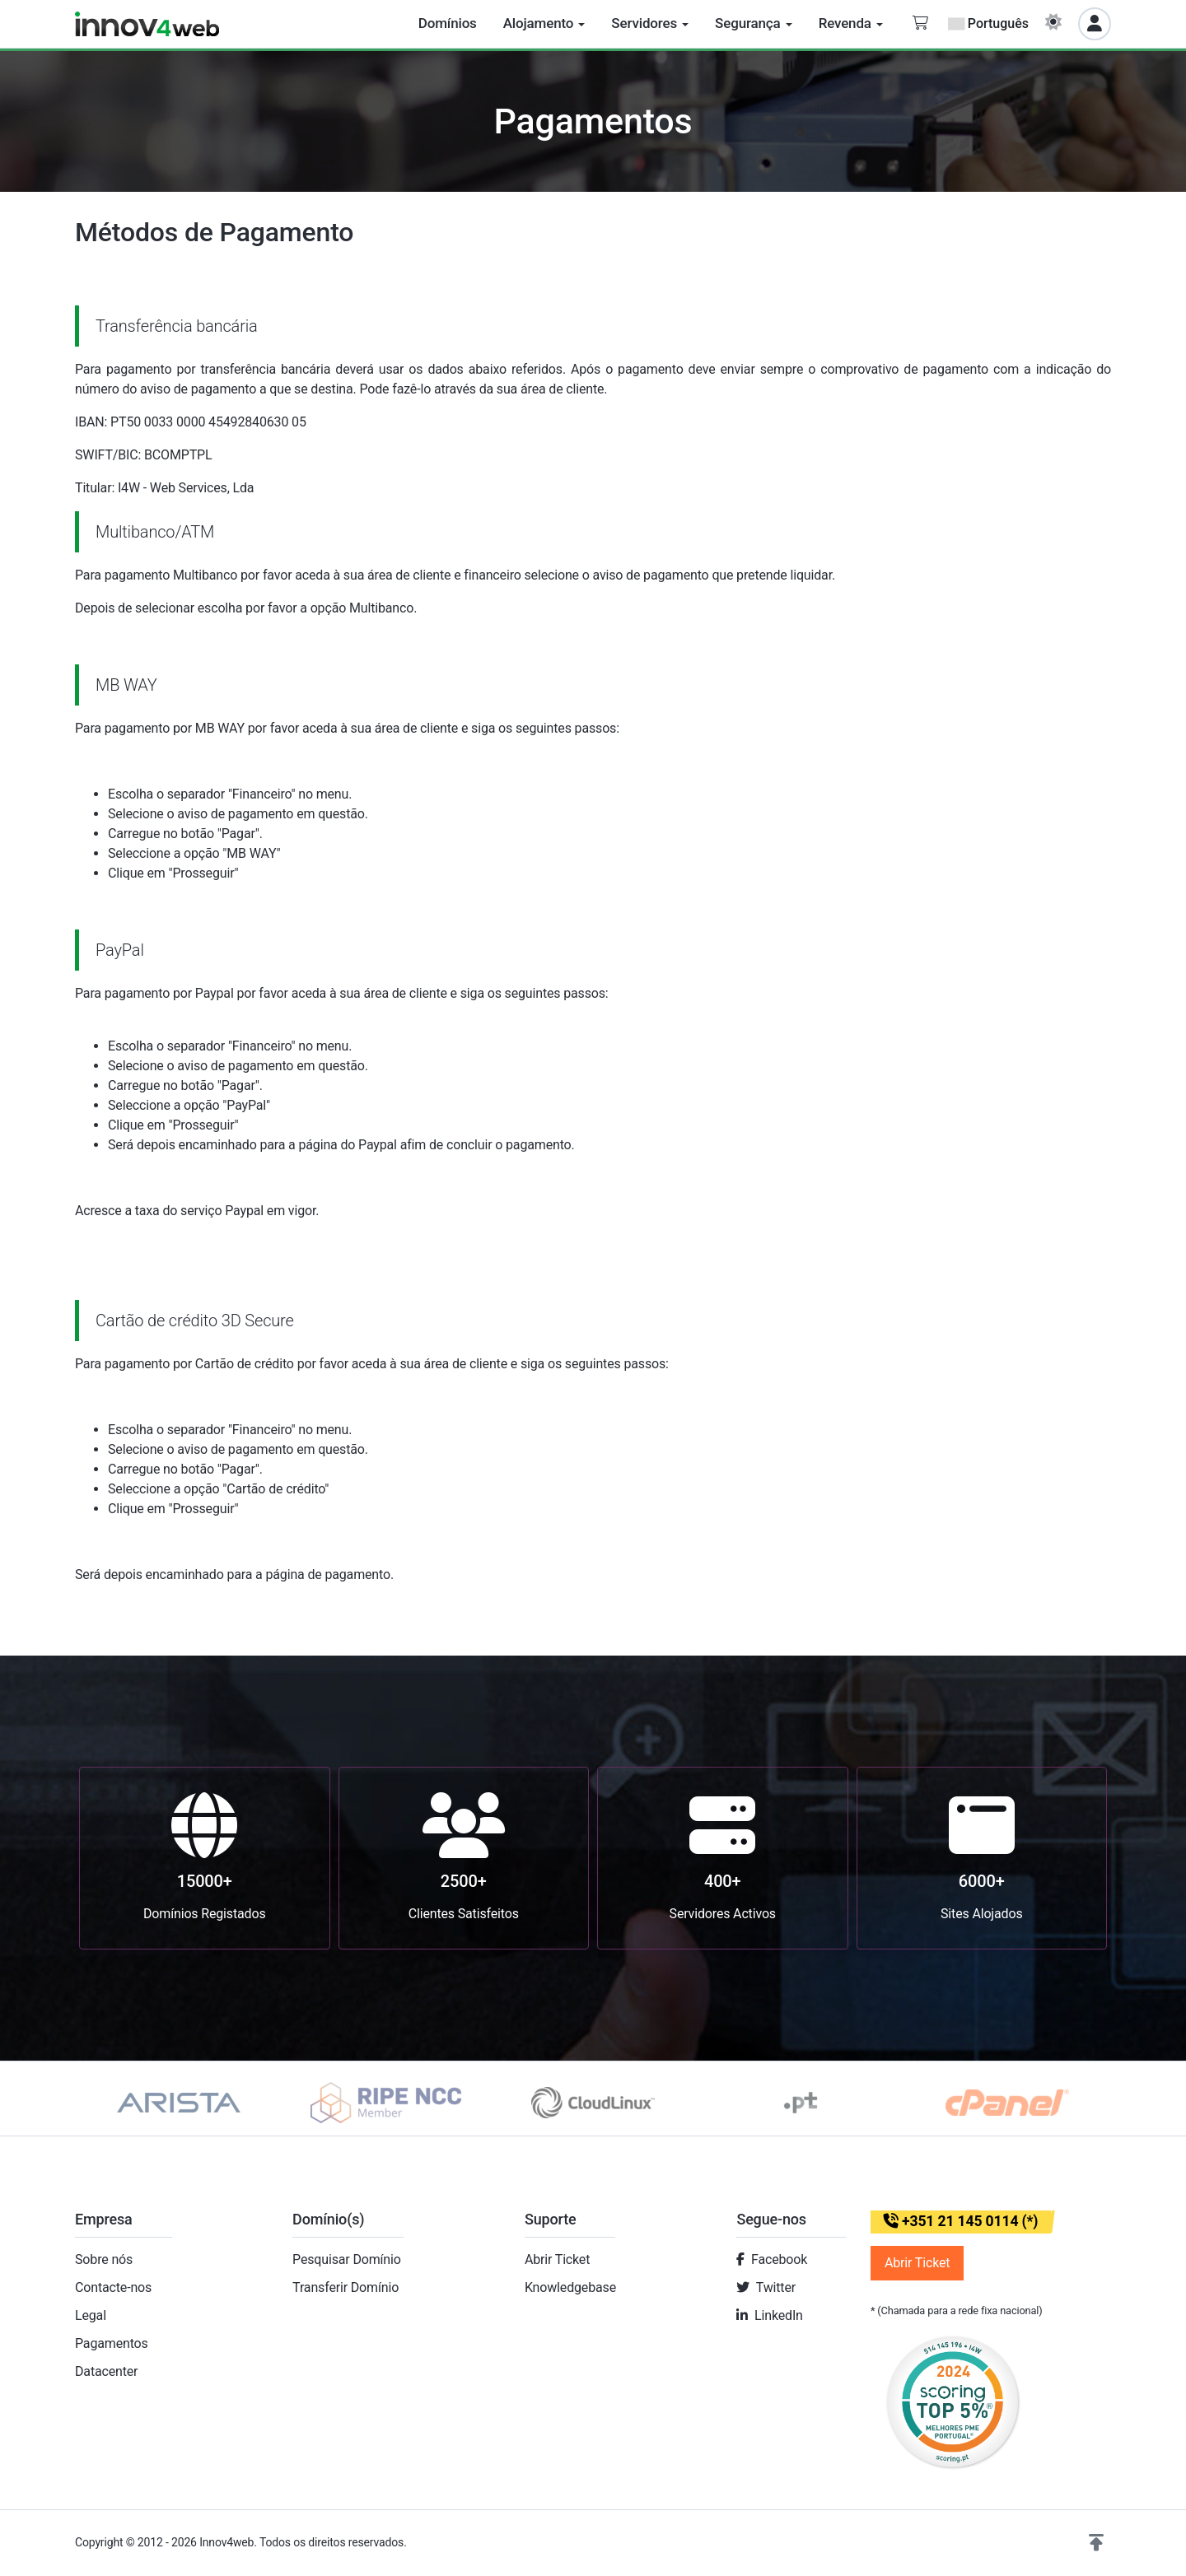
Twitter (776, 2287)
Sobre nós (104, 2259)
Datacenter (106, 2371)
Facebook (779, 2259)
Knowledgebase (570, 2287)
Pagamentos (111, 2343)
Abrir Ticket (557, 2259)
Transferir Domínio (345, 2287)
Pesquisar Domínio (346, 2259)
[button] (1096, 2543)
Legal (90, 2315)
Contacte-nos (113, 2287)
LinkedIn (778, 2315)
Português (988, 23)
